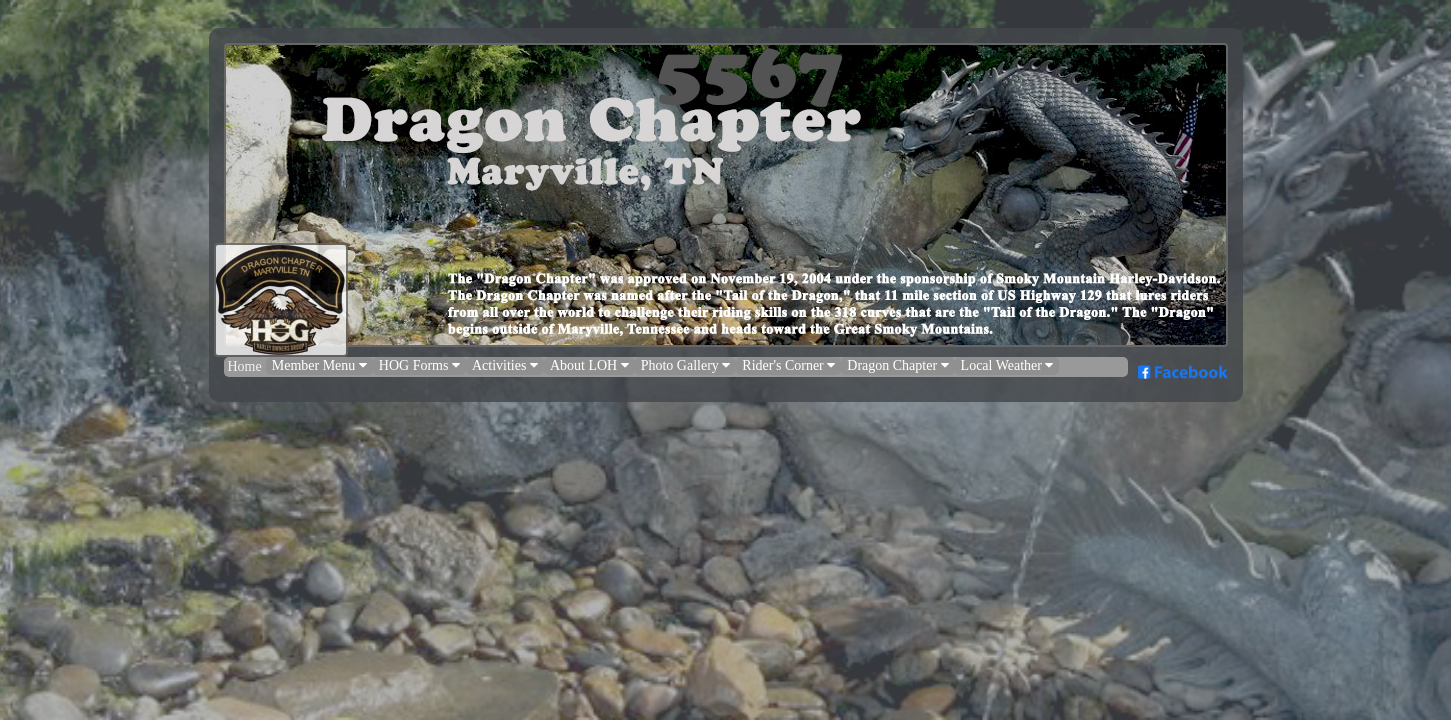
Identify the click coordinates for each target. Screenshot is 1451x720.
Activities (505, 365)
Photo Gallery (686, 365)
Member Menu (319, 365)
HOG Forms (419, 365)
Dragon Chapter (897, 365)
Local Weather (1007, 365)
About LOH (589, 365)
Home (245, 366)
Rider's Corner (788, 365)
